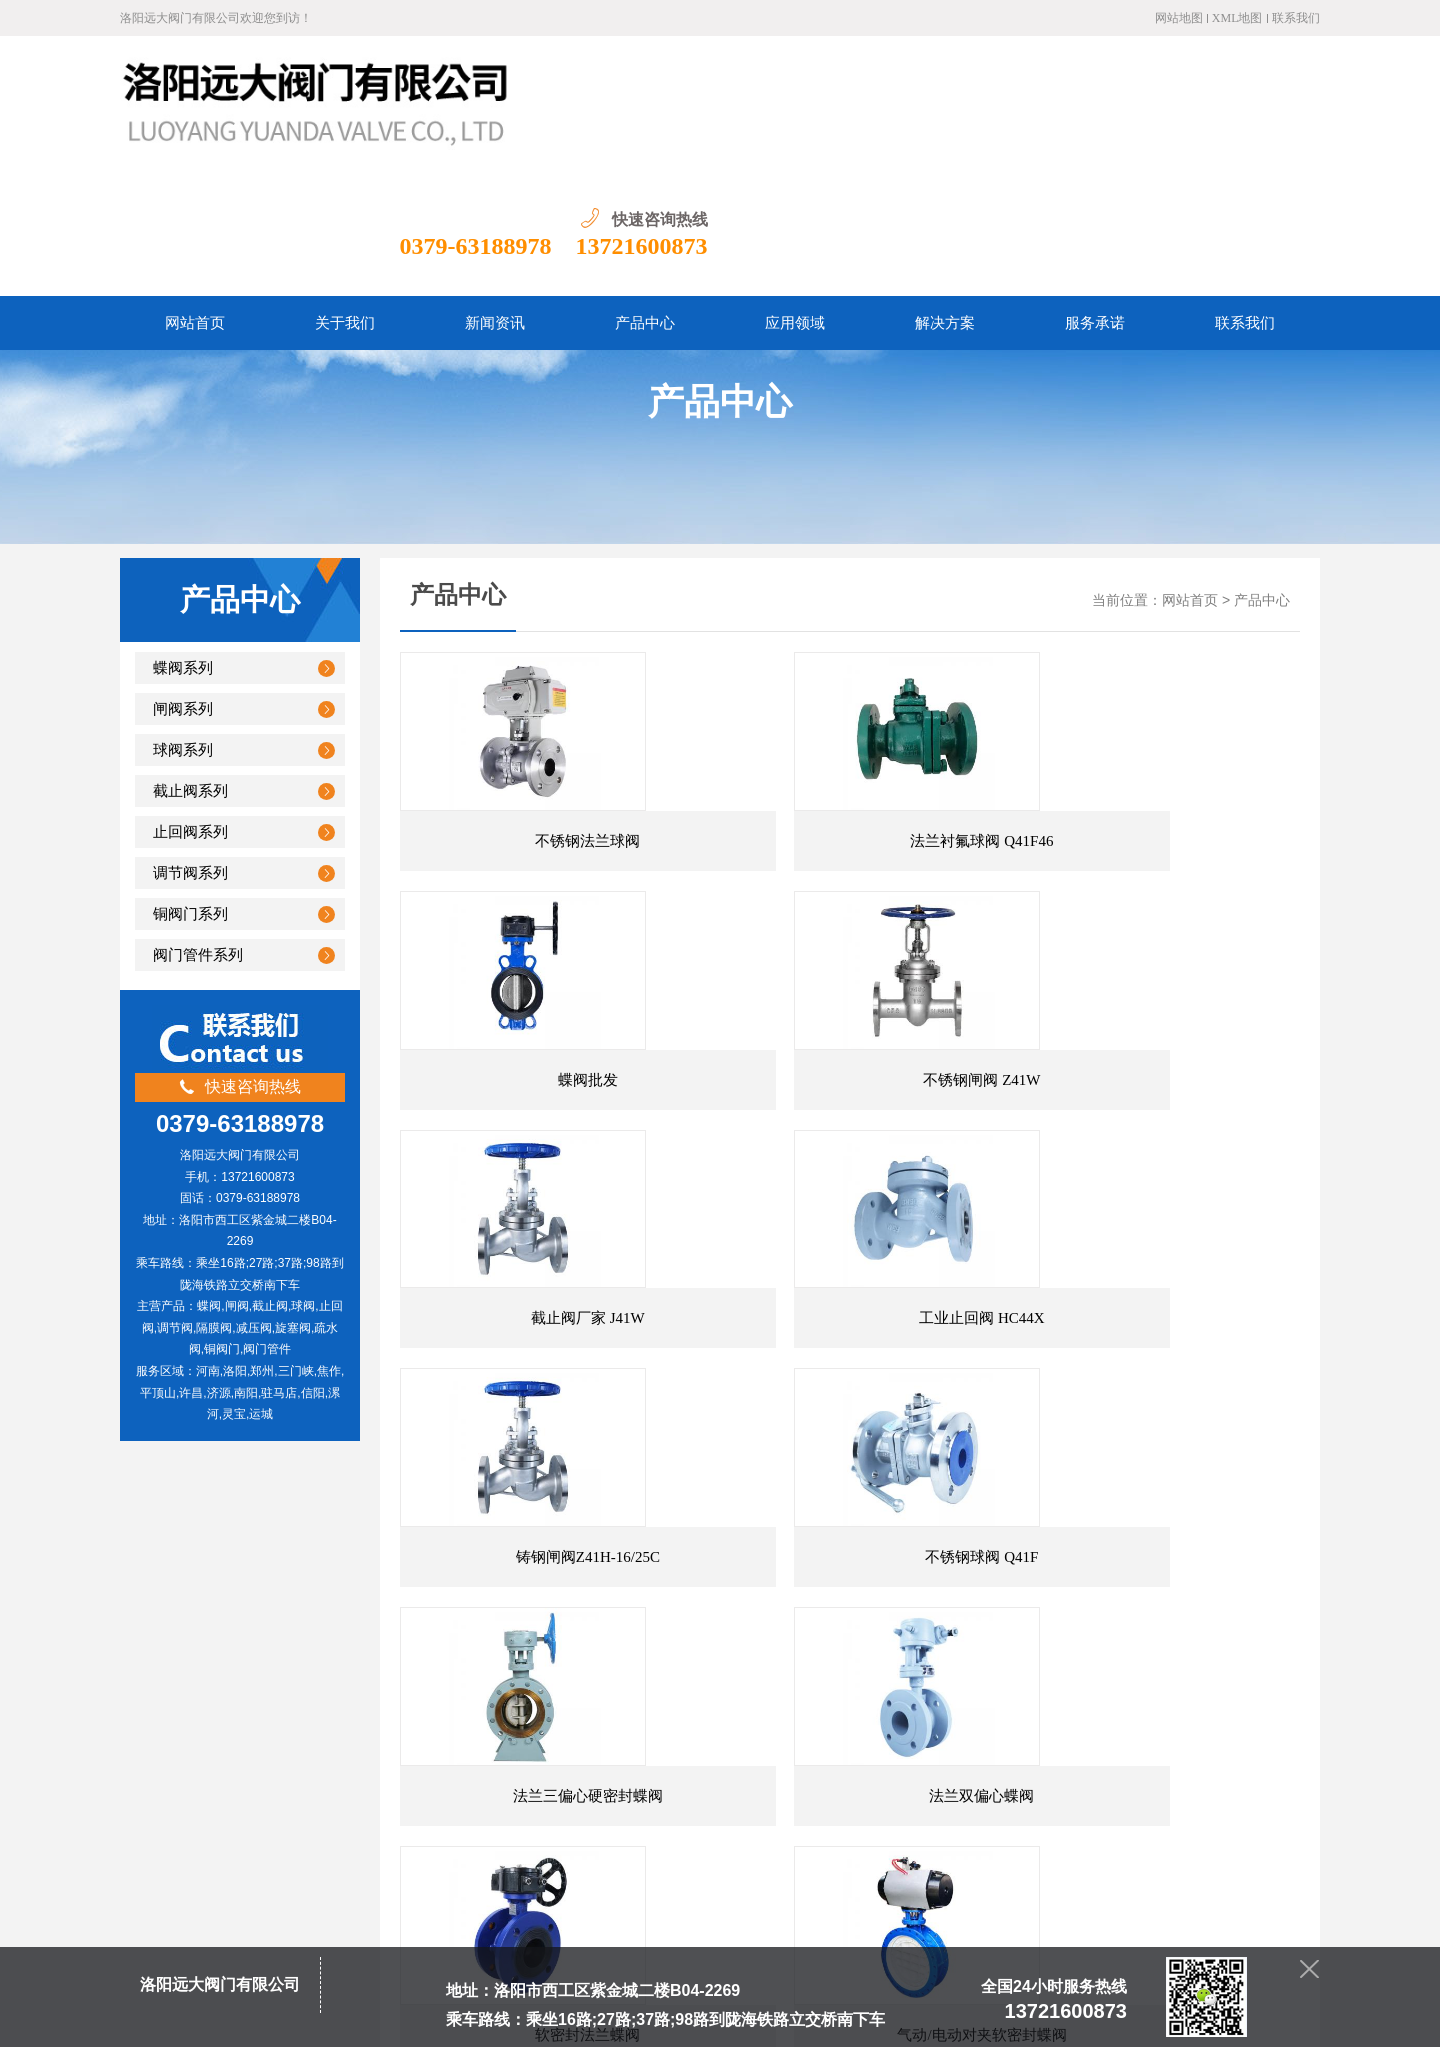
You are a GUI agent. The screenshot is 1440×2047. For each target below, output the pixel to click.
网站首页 (1190, 470)
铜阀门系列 (190, 784)
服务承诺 (778, 1775)
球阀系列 (183, 620)
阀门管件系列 (198, 825)
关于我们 (423, 1775)
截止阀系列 (190, 661)
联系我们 (1296, 18)
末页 (770, 1628)
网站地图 (1179, 18)
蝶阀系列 (183, 538)
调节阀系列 (190, 743)
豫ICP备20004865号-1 (445, 2016)
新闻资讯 (494, 1775)
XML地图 (1237, 18)
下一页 (721, 1628)
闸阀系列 (183, 579)
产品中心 (1262, 470)
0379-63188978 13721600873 (1166, 116)
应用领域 (636, 1775)
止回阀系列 (190, 702)
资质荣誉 (707, 1775)
